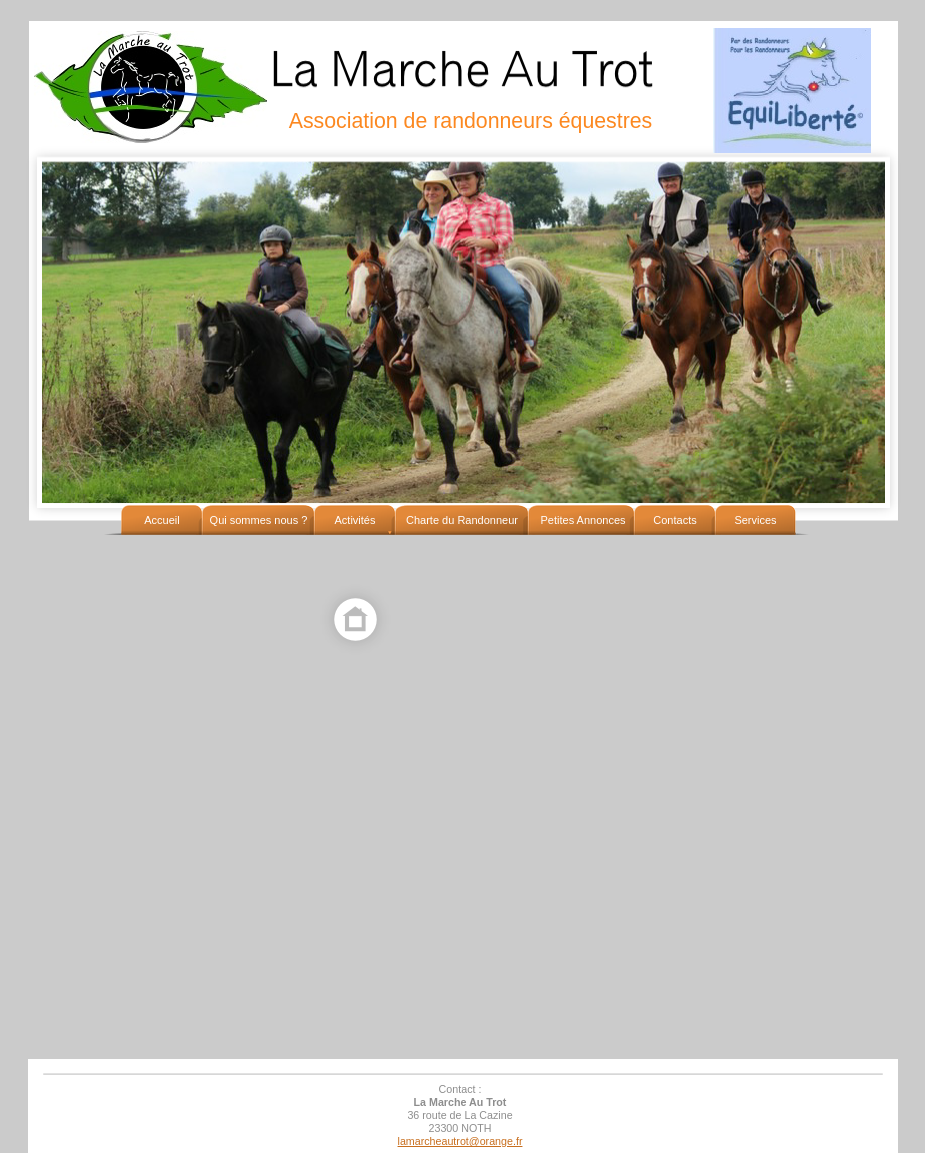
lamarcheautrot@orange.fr (460, 1141)
